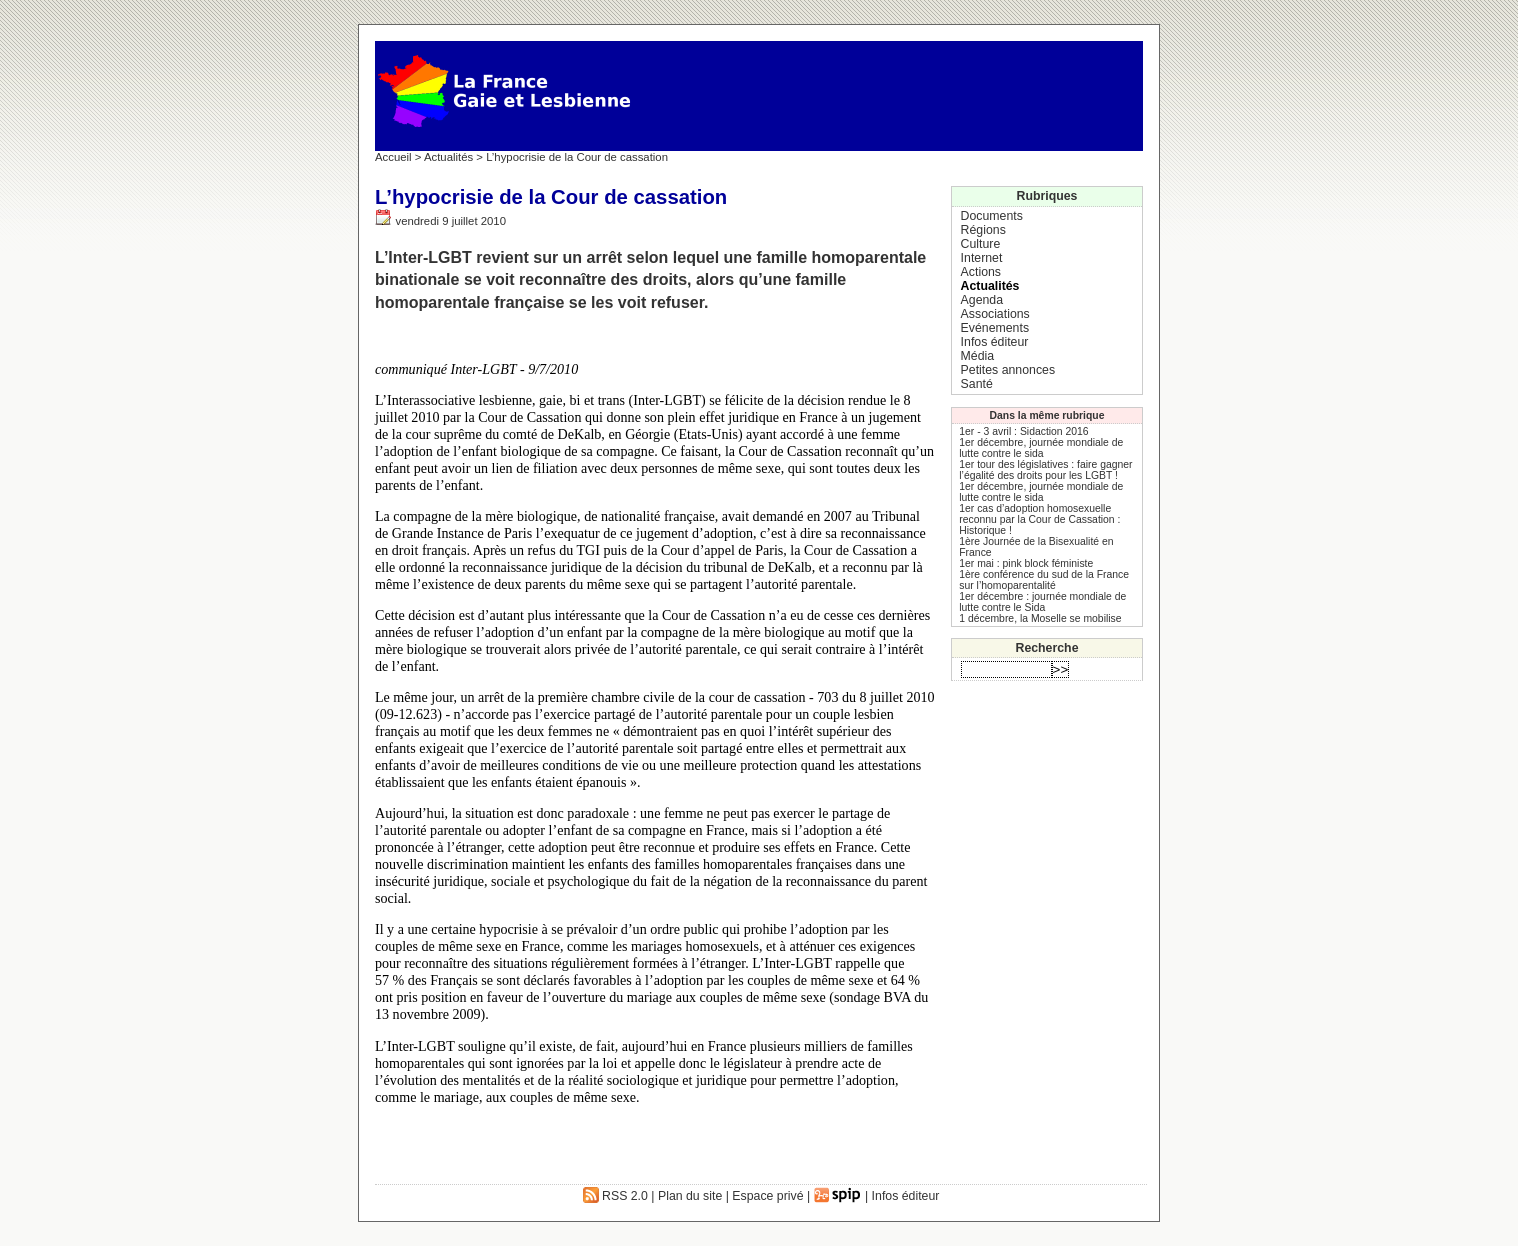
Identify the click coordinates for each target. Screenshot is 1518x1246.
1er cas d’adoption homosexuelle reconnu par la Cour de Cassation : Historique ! (1039, 519)
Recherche (1047, 648)
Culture (981, 244)
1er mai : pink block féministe (1026, 563)
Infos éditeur (995, 342)
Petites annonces (1008, 370)
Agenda (982, 300)
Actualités (448, 157)
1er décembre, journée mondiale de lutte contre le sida (1041, 448)
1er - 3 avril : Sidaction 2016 (1023, 431)
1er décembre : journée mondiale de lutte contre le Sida (1042, 602)
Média (978, 356)
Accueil (393, 157)
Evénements (995, 328)
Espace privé (767, 1196)
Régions (983, 230)
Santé (977, 384)
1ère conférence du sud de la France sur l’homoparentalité (1044, 580)
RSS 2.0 (615, 1196)
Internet (982, 258)
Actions (981, 272)
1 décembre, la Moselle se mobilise (1040, 618)
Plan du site (690, 1196)
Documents (992, 216)
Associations (995, 314)
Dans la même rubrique (1047, 415)
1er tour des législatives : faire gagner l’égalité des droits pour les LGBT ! (1045, 470)
